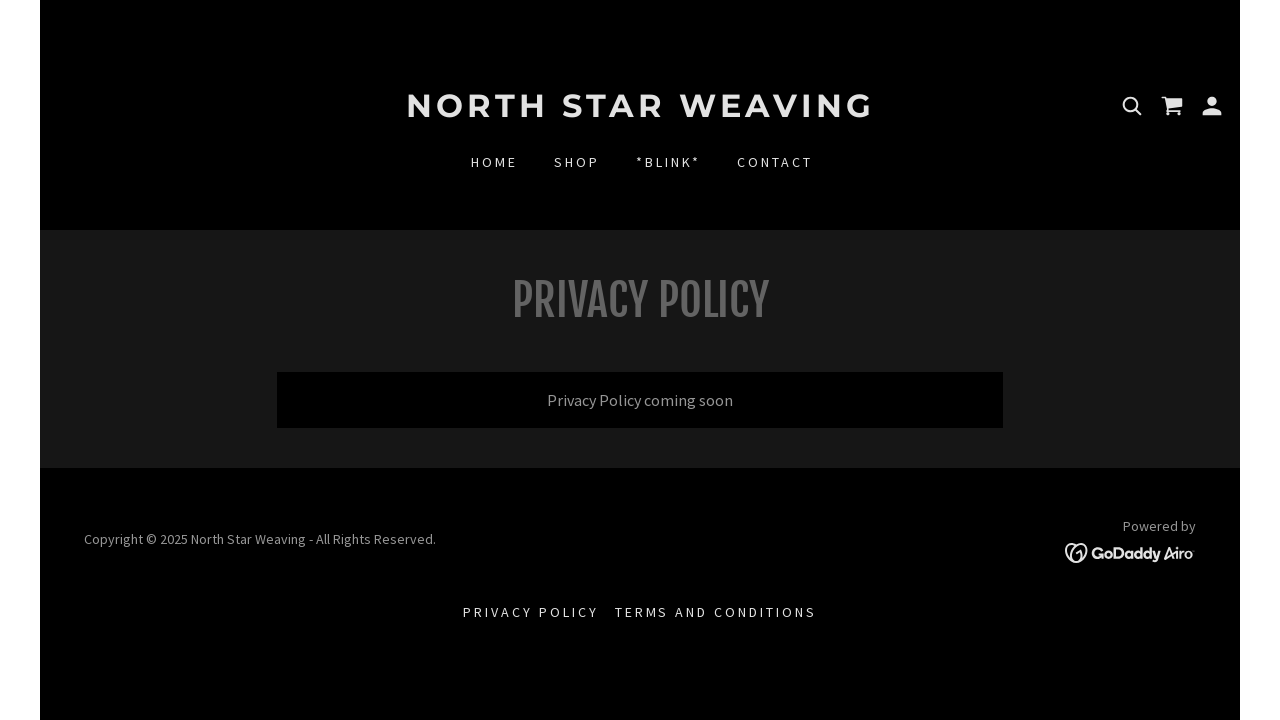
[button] (1212, 106)
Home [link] (494, 162)
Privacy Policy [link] (531, 612)
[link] (640, 111)
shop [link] (577, 162)
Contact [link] (775, 162)
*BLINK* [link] (668, 162)
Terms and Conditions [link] (716, 612)
